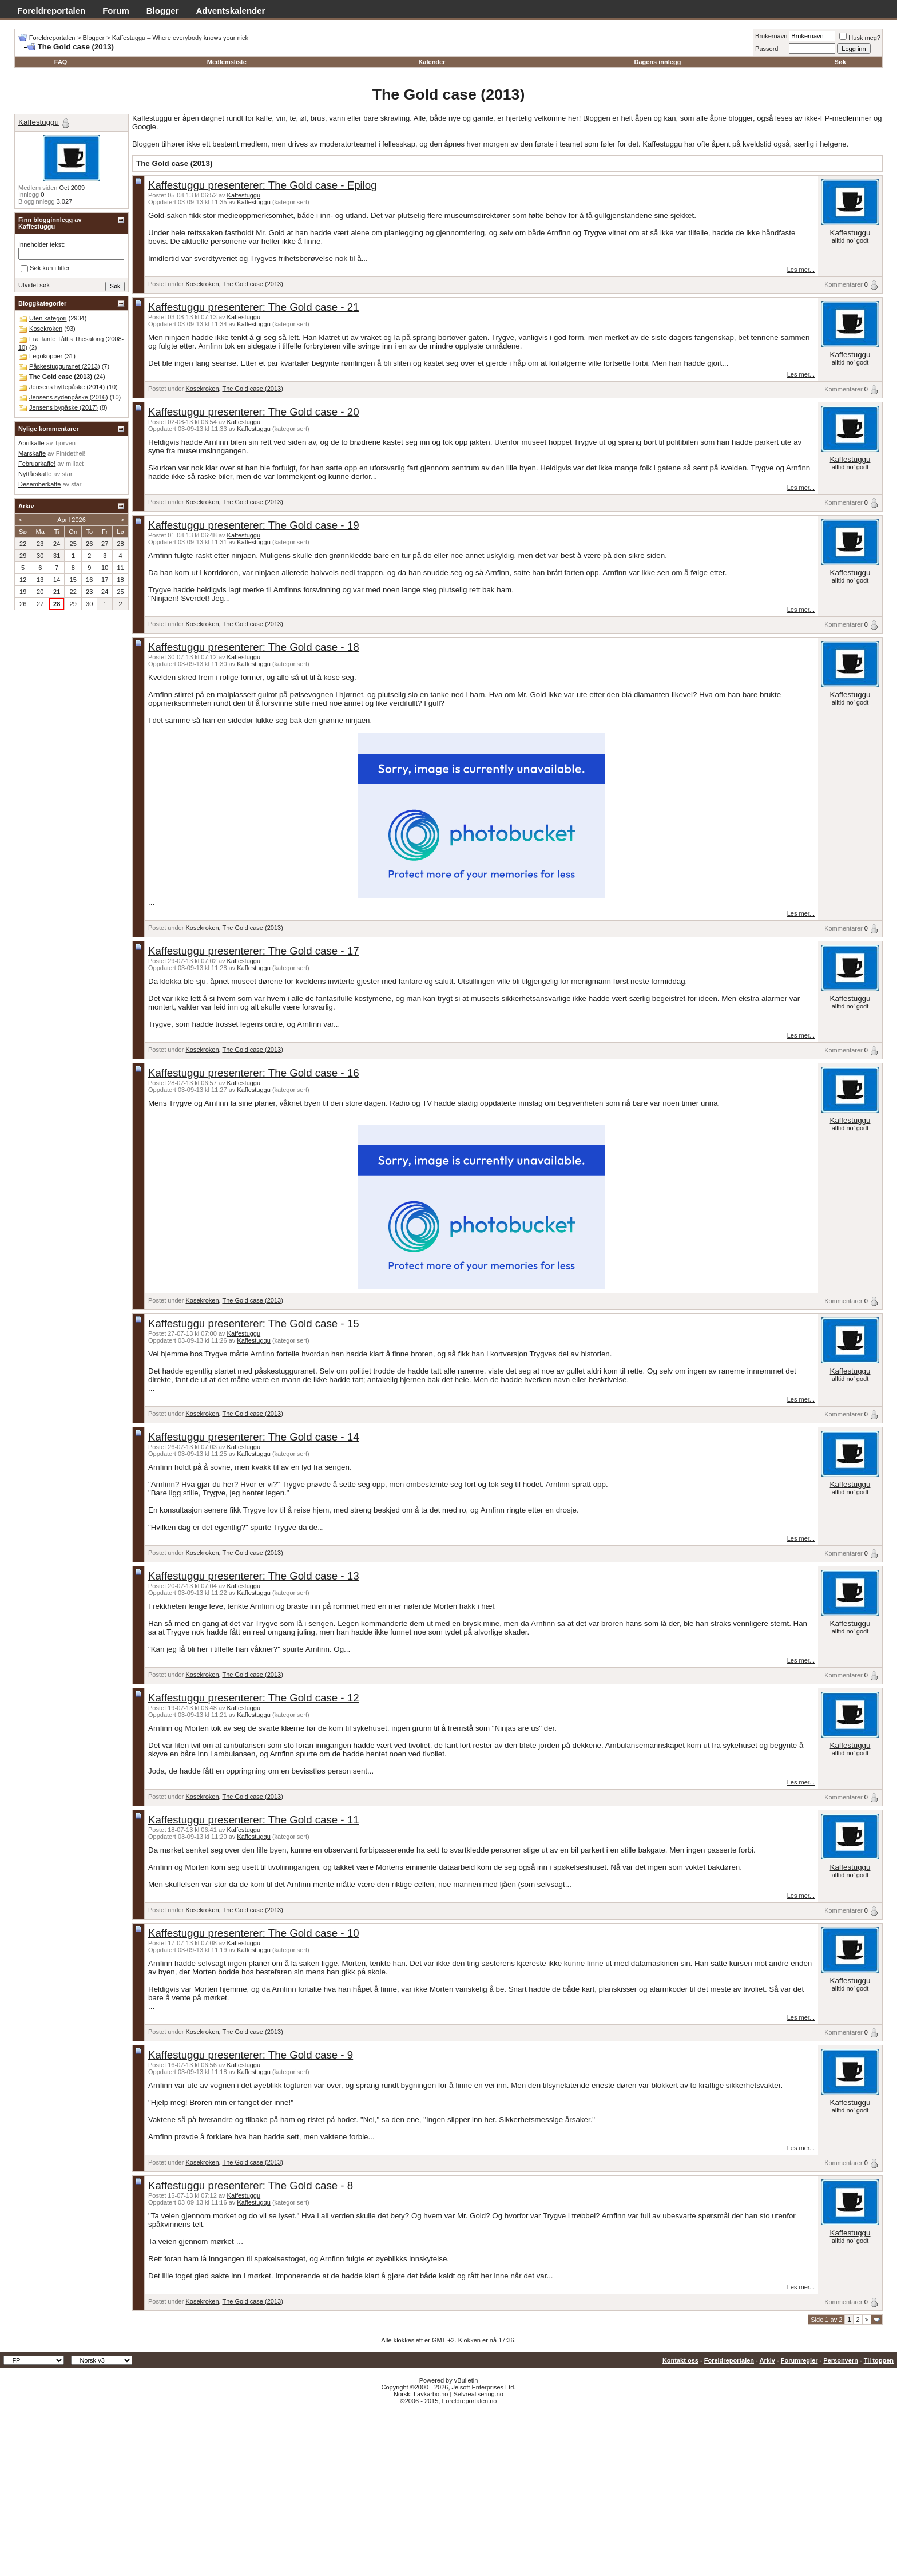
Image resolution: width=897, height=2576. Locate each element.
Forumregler (799, 2360)
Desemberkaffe (39, 484)
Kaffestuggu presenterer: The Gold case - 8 (250, 2185)
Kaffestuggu (244, 195)
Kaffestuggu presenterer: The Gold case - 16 (253, 1073)
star (67, 473)
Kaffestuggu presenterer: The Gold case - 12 (253, 1698)
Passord (766, 48)
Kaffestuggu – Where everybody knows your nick (180, 37)
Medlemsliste (227, 61)
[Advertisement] (448, 2490)
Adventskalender (230, 10)
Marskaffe (32, 453)
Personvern (840, 2360)
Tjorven (65, 443)
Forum (115, 10)
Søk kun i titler (45, 268)
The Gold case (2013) (252, 283)
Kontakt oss (680, 2360)
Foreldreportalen (51, 10)
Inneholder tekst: (41, 244)
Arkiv (767, 2360)
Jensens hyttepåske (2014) (67, 386)
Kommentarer (843, 284)
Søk (840, 61)
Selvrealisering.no (478, 2394)
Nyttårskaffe (35, 473)
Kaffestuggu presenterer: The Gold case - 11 (253, 1820)
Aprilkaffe (31, 443)
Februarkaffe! (36, 463)
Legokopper (45, 356)
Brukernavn (771, 36)
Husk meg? (859, 37)
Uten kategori (47, 318)
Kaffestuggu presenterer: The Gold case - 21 (253, 307)
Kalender (431, 61)
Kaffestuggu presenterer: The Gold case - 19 (253, 525)
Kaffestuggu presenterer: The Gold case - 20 (253, 412)
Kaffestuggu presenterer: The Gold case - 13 (253, 1576)
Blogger (162, 10)
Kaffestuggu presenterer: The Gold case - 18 (253, 647)
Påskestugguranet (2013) (64, 366)
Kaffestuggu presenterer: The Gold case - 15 (253, 1323)
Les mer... (801, 269)
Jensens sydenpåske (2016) (68, 397)
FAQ (61, 61)
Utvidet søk (34, 285)
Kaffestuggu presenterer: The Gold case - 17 (253, 951)
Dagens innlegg (657, 61)
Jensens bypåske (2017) (63, 407)
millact (75, 463)
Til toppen (879, 2360)
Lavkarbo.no (431, 2394)
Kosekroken (202, 283)
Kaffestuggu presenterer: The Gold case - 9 (250, 2055)
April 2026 (71, 519)
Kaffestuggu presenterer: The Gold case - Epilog (262, 185)
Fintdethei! (70, 453)
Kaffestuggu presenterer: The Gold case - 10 (253, 1933)
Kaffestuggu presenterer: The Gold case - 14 (253, 1437)
